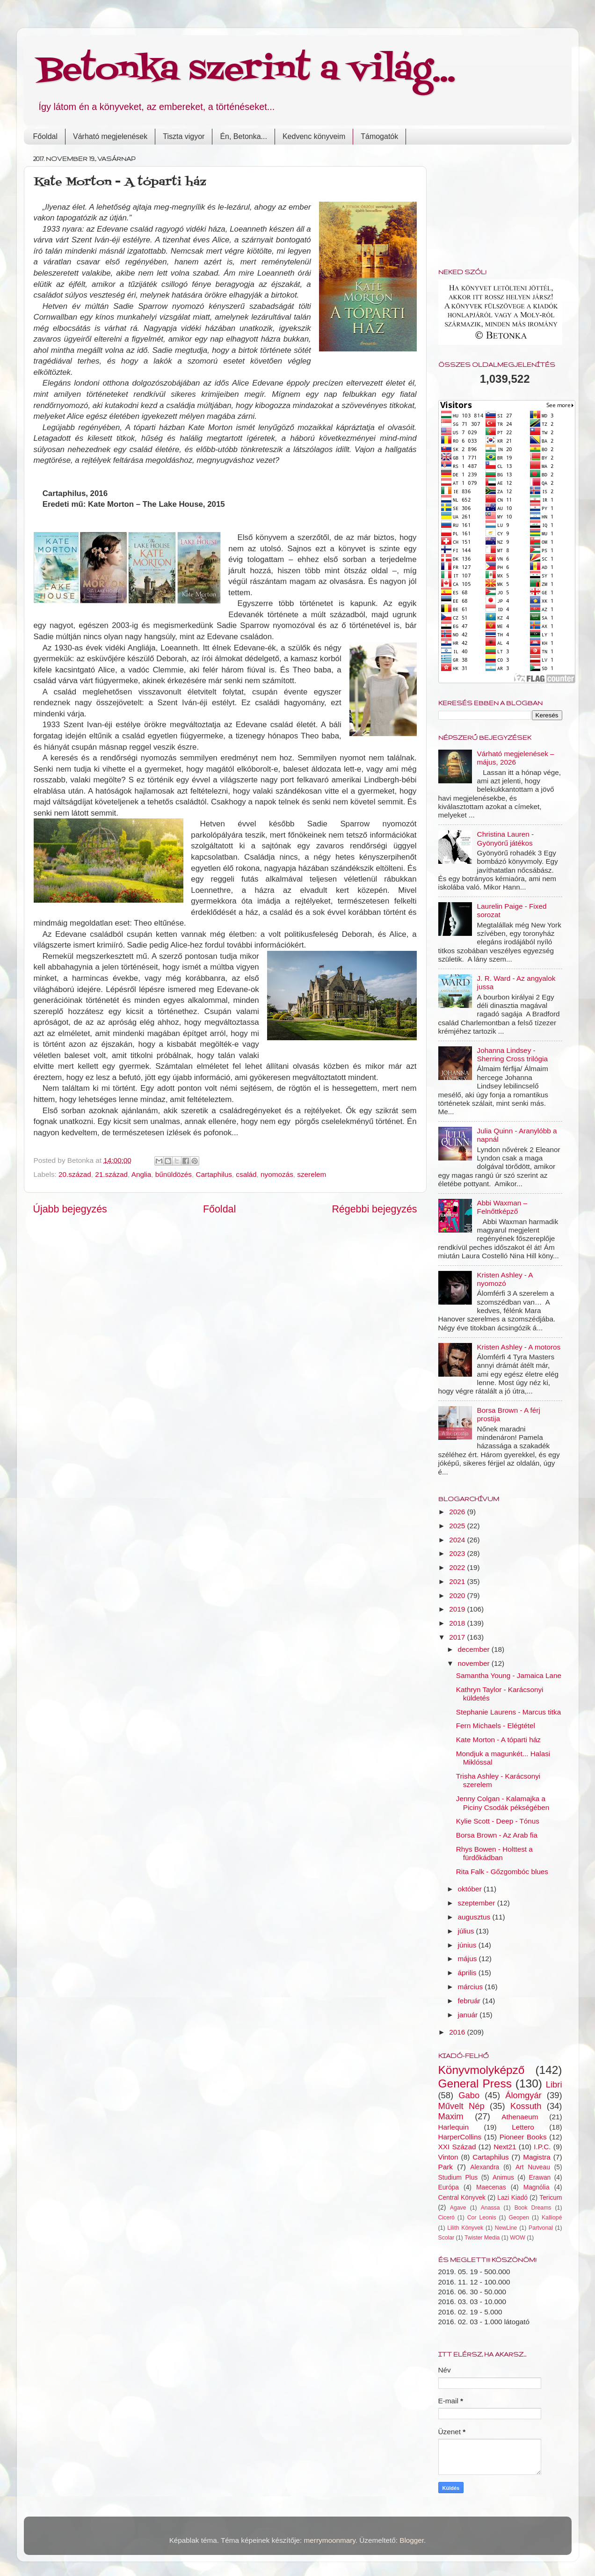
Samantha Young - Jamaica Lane (508, 1675)
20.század (74, 1174)
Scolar (446, 2237)
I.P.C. (542, 2147)
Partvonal (541, 2228)
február (470, 2001)
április (468, 1973)
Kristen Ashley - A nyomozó (505, 1279)
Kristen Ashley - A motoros (519, 1347)
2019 (458, 1609)
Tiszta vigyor (183, 136)
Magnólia (536, 2187)
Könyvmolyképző (481, 2070)
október (471, 1889)
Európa (448, 2187)
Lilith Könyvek (465, 2228)
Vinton (448, 2157)
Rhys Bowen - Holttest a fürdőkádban (494, 1853)
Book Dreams (533, 2207)
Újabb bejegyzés (70, 1209)
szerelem (311, 1174)
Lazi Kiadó (512, 2197)
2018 (458, 1623)
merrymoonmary (330, 2540)
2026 (458, 1512)
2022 (458, 1567)
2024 (458, 1540)
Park (445, 2167)
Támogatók (379, 136)
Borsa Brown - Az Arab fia (496, 1835)
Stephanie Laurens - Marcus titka (508, 1712)
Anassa (490, 2207)
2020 (458, 1595)
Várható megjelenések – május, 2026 (515, 758)
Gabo (468, 2095)
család (246, 1174)
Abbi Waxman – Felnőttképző (502, 1207)
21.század (111, 1174)
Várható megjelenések (110, 136)
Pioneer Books (523, 2137)
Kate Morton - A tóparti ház (498, 1740)
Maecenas (491, 2187)
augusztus (475, 1917)
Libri (554, 2084)
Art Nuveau (532, 2167)
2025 (458, 1526)
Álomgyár (523, 2095)
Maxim (451, 2116)
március (471, 1987)
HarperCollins (460, 2137)
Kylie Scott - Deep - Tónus (497, 1821)
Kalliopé (552, 2217)
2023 (458, 1553)
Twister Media (482, 2237)
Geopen (518, 2217)
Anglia (141, 1174)
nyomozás (277, 1174)
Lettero (523, 2127)
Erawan (540, 2177)
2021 (458, 1581)
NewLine (506, 2228)
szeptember (477, 1903)
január (469, 2015)
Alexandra (484, 2167)
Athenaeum (519, 2117)
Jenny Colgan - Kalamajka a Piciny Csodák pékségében (503, 1803)
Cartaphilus (214, 1174)
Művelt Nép (461, 2106)
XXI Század (457, 2147)
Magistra (537, 2157)
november (475, 1663)
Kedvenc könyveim (314, 136)
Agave (458, 2207)
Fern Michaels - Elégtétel (495, 1725)
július (467, 1931)
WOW (517, 2237)
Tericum (550, 2197)
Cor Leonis (481, 2217)
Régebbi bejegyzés (374, 1209)
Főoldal (45, 136)
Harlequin (453, 2127)
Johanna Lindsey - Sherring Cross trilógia (512, 1054)
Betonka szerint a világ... (246, 70)
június (468, 1945)
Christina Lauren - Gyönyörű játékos (505, 838)
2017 (458, 1637)
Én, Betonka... (243, 136)
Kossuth (525, 2106)
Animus (503, 2177)
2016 (458, 2032)
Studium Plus (458, 2177)
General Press (475, 2083)
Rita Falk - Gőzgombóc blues (502, 1871)
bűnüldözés (173, 1174)
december (475, 1649)
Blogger (411, 2540)
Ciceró (446, 2217)
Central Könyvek (462, 2197)
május (468, 1959)
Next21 (504, 2147)
